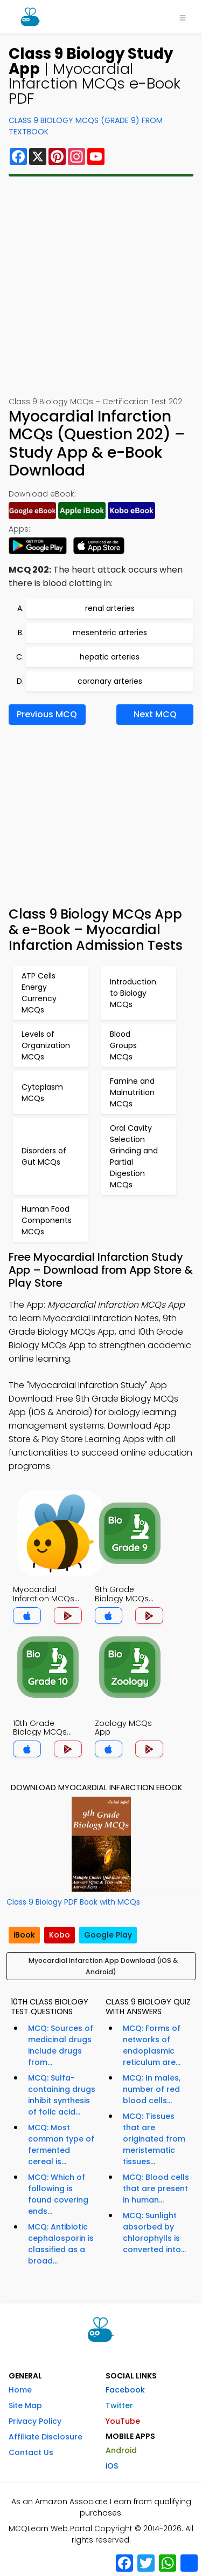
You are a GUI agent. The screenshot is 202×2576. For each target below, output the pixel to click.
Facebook (125, 2389)
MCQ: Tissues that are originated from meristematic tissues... (154, 2139)
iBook (24, 1934)
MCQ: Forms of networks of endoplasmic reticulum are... (151, 2045)
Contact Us (31, 2452)
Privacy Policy (35, 2421)
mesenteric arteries (110, 632)
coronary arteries (110, 681)
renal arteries (110, 608)
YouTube (123, 2421)
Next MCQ (155, 714)
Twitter (119, 2405)
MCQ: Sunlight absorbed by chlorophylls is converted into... (154, 2232)
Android (121, 2450)
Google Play (108, 1934)
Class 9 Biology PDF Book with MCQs (73, 1902)
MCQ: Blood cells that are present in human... (156, 2188)
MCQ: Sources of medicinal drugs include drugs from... (60, 2045)
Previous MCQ (47, 714)
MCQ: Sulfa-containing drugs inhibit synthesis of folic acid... (61, 2094)
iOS (112, 2466)
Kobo (59, 1934)
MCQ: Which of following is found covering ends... (58, 2194)
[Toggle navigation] (182, 16)
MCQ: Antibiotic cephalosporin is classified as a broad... (61, 2243)
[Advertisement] (101, 286)
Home (20, 2389)
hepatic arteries (110, 656)
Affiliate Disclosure (45, 2436)
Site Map (25, 2405)
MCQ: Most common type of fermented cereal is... (61, 2144)
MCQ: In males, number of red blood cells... (151, 2089)
